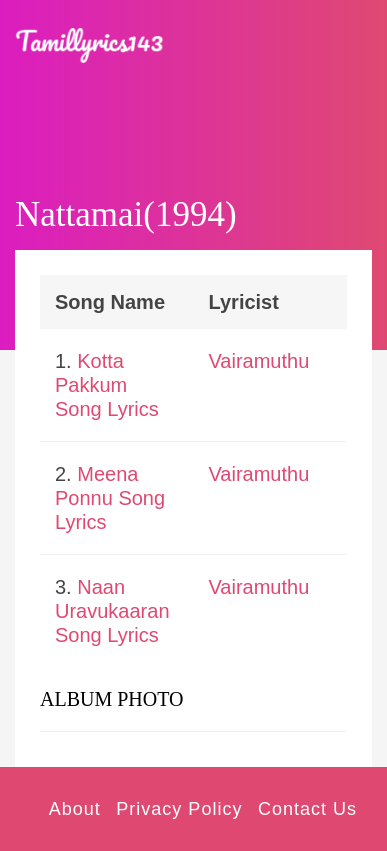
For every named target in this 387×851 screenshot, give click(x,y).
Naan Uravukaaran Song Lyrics (112, 611)
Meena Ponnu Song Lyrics (110, 498)
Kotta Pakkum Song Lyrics (107, 385)
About (75, 809)
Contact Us (307, 809)
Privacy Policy (179, 809)
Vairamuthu (259, 361)
